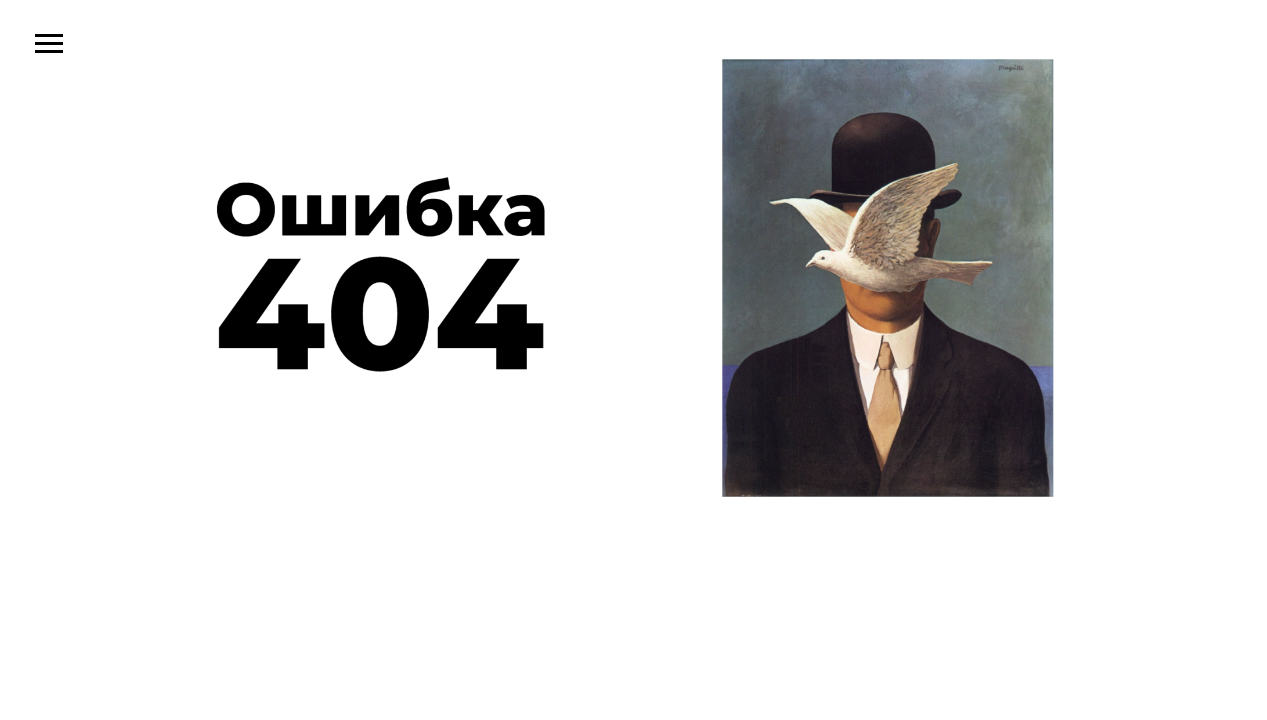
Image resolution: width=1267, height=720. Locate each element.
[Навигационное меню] (49, 44)
